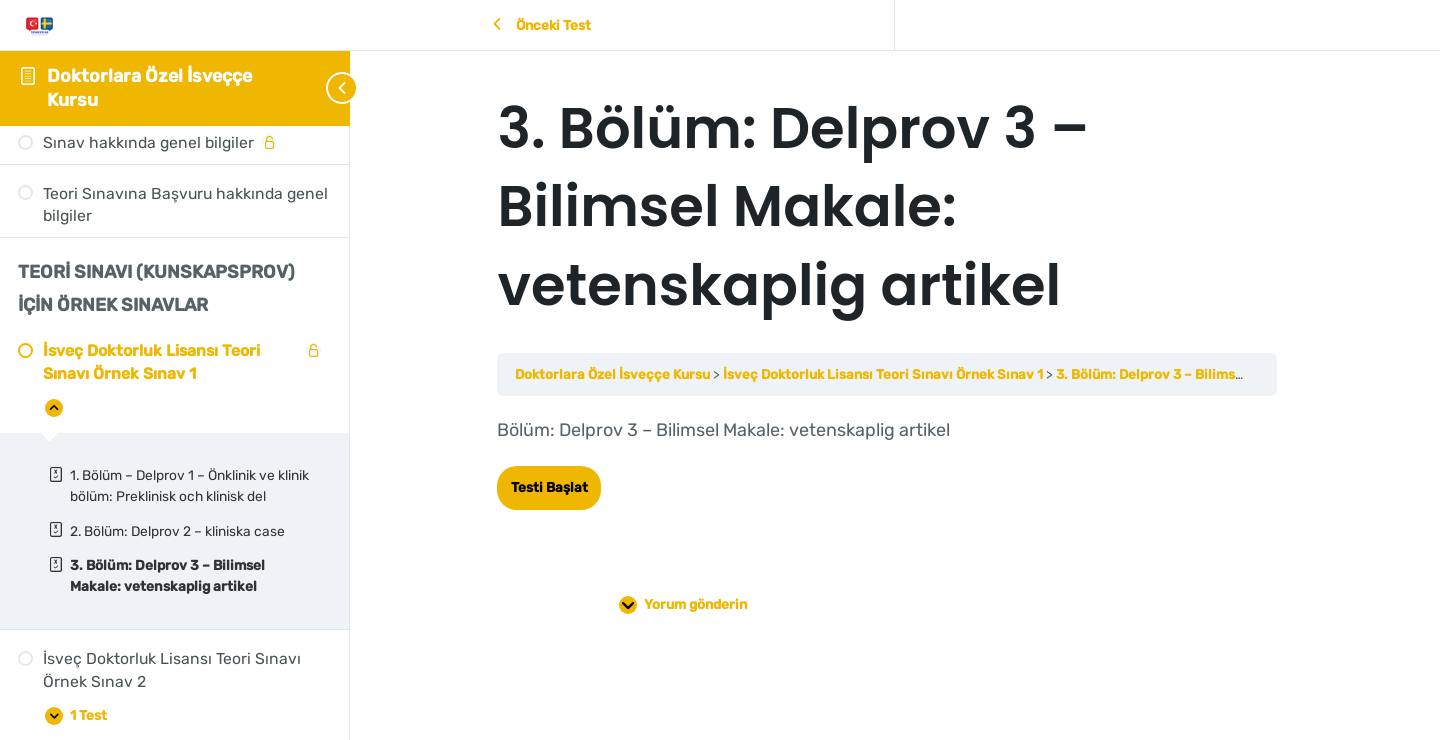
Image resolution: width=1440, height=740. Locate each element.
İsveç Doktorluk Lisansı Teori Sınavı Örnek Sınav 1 (893, 374)
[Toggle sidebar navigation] (320, 88)
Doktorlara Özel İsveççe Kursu (622, 374)
